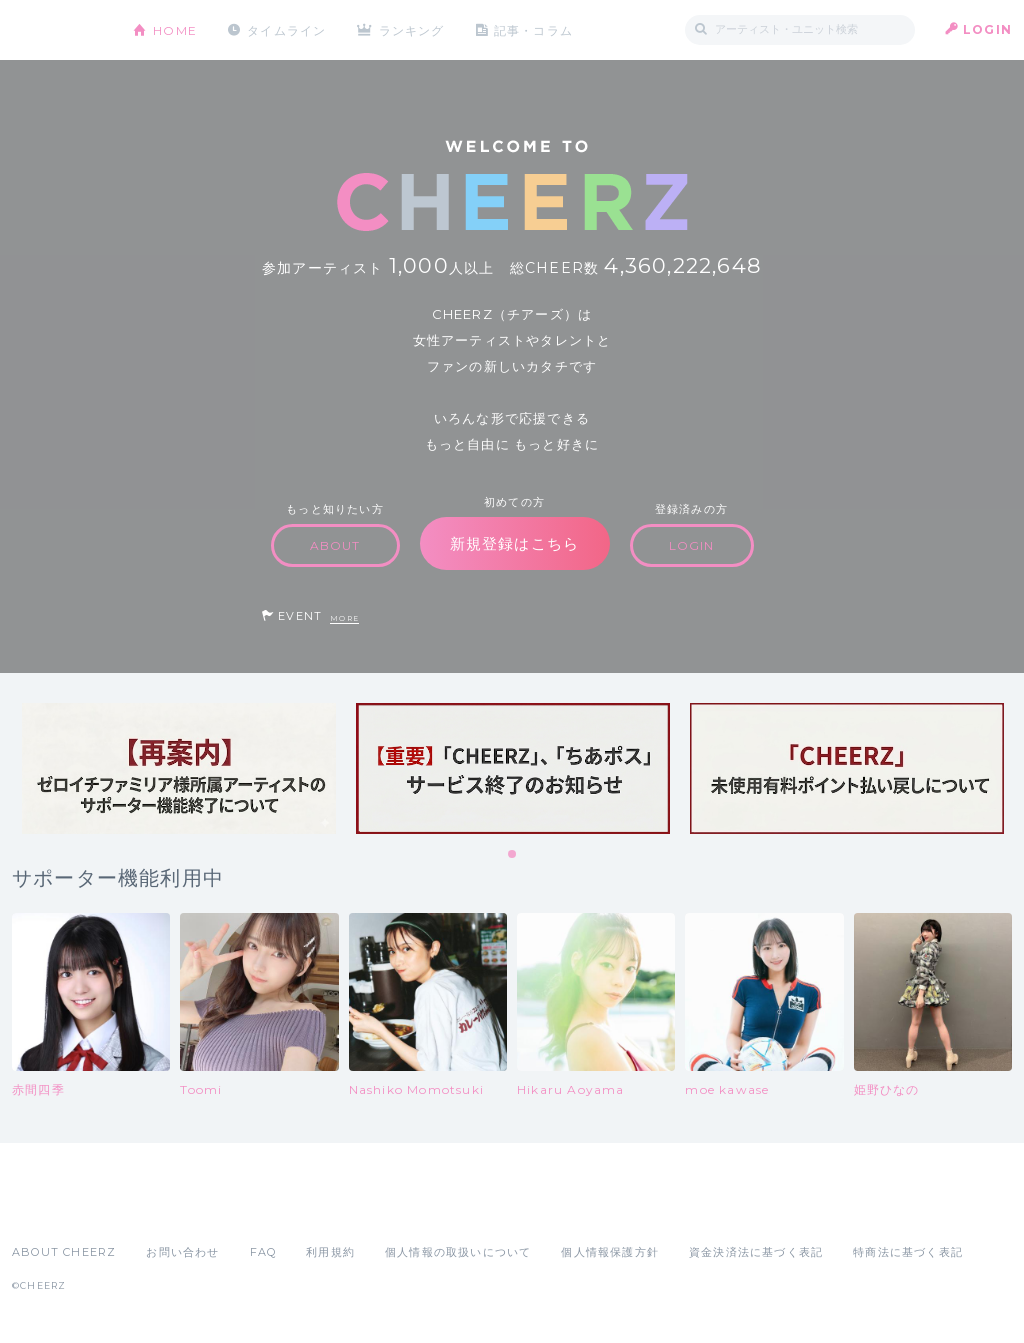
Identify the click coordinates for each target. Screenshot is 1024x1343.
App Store (58, 1208)
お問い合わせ (182, 1252)
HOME (175, 29)
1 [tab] (513, 855)
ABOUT (335, 545)
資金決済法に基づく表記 (756, 1252)
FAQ (263, 1252)
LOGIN (987, 29)
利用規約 (330, 1252)
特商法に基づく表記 (908, 1252)
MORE (344, 618)
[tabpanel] (179, 768)
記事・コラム (534, 29)
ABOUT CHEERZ (64, 1252)
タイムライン (286, 29)
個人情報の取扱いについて (458, 1252)
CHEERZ (57, 30)
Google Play (164, 1208)
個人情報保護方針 (610, 1252)
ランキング (413, 29)
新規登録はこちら (515, 543)
